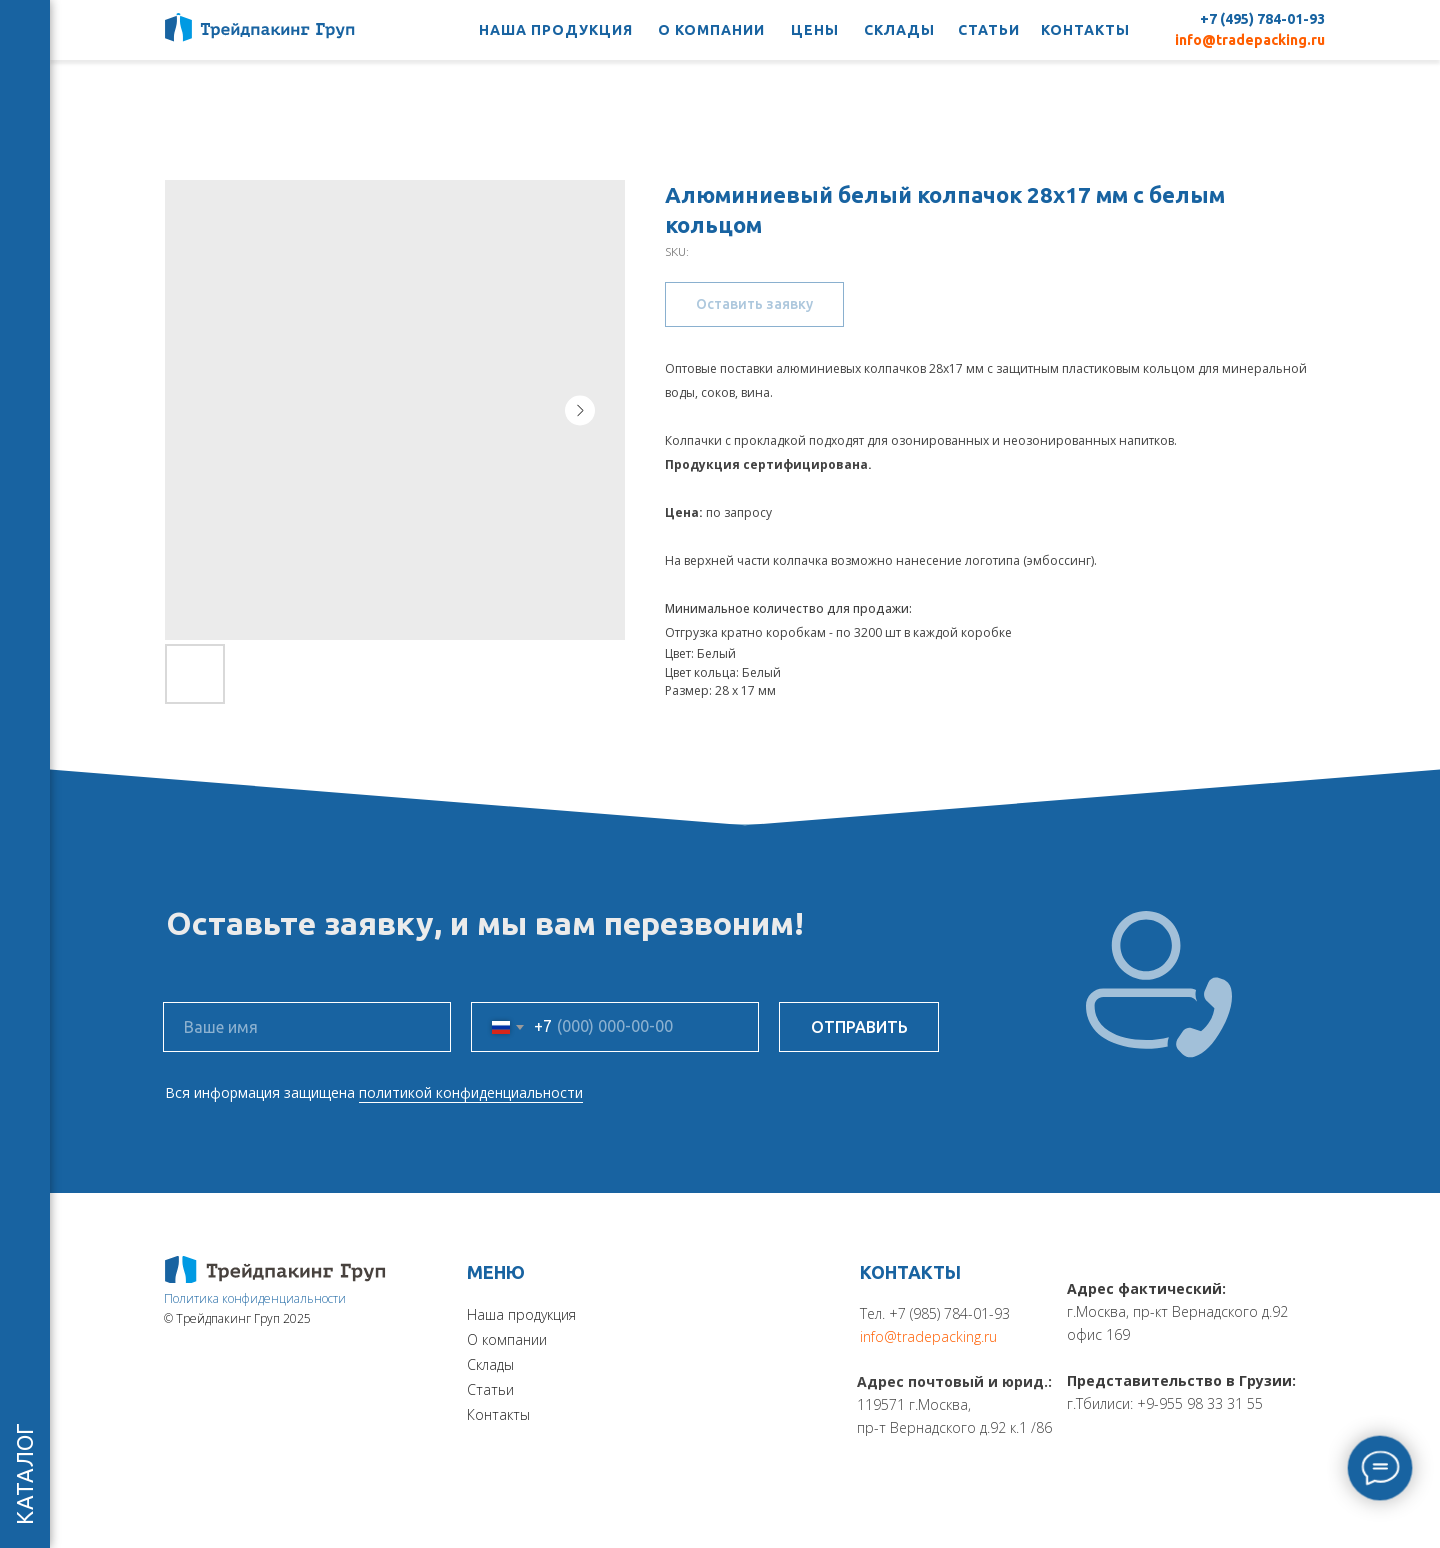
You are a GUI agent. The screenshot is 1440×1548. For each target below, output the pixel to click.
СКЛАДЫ (899, 30)
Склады (490, 1364)
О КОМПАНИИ (711, 30)
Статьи (490, 1389)
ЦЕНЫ (815, 30)
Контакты (498, 1414)
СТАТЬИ (989, 30)
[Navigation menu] (25, 30)
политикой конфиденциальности (471, 1092)
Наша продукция (521, 1314)
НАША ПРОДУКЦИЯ (556, 30)
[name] (307, 1027)
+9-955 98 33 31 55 (1200, 1403)
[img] (275, 1269)
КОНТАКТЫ (1085, 30)
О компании (507, 1339)
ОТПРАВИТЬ (859, 1027)
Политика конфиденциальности (255, 1298)
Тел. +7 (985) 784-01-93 (935, 1313)
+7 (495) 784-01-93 (1262, 19)
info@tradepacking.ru (1250, 40)
